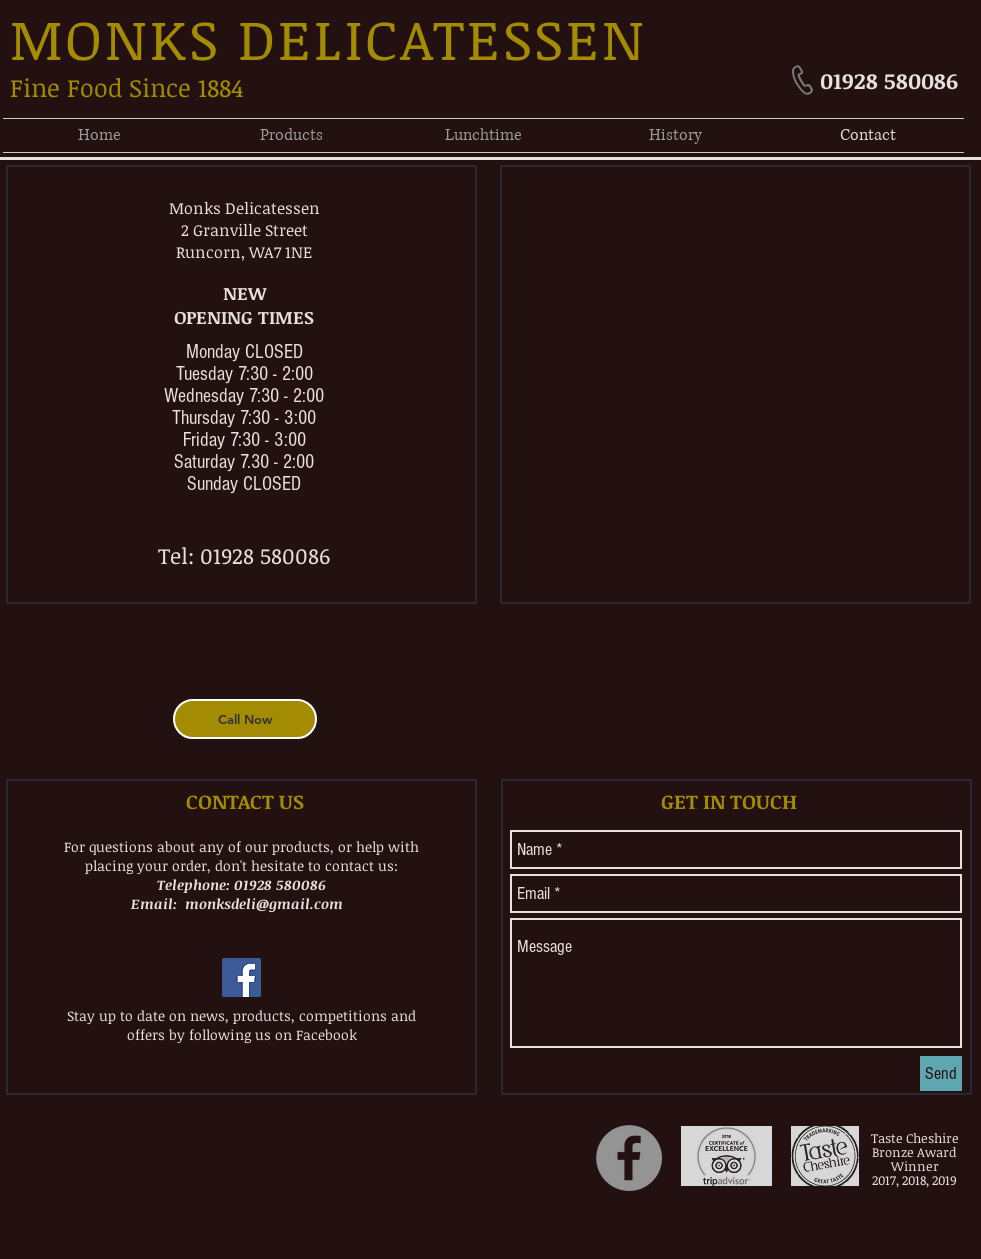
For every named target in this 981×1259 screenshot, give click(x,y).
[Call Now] (245, 719)
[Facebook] (629, 1158)
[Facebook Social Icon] (241, 977)
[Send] (941, 1073)
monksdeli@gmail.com (264, 903)
